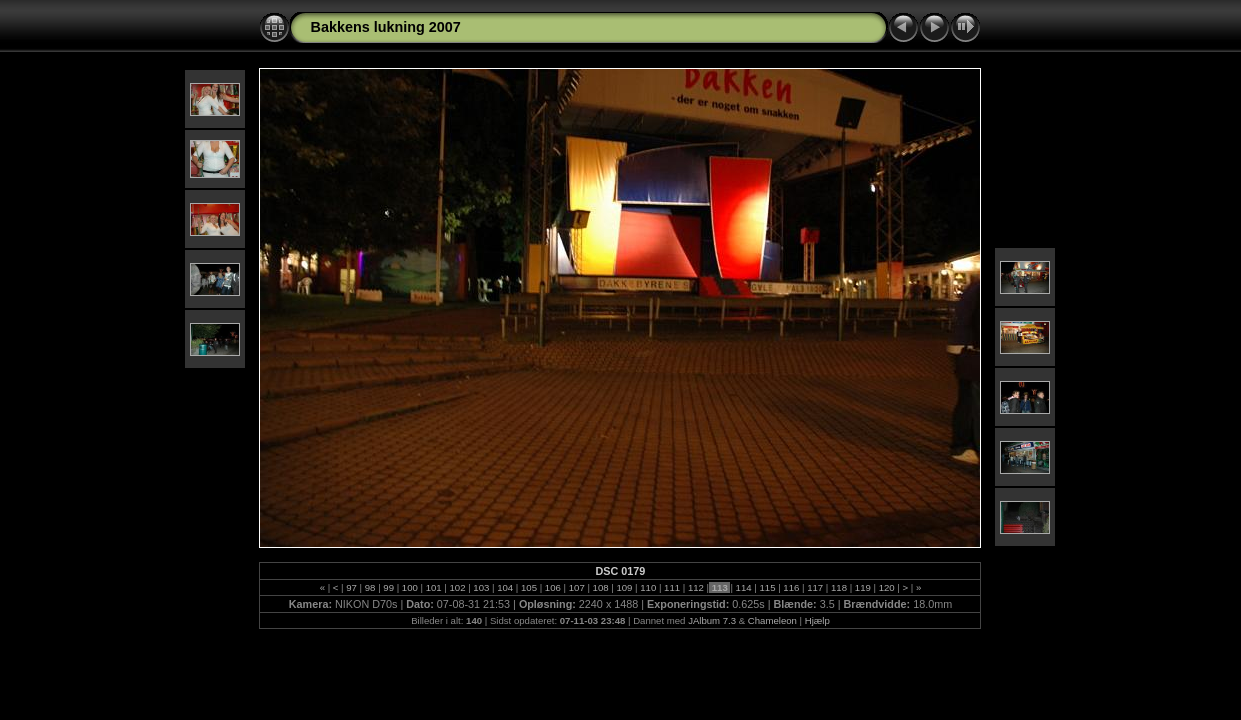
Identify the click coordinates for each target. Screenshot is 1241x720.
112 (695, 587)
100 (409, 587)
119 (862, 587)
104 (505, 587)
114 (743, 587)
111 (671, 587)
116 (791, 587)
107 (576, 587)
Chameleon (772, 620)
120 (886, 587)
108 (600, 587)
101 (433, 587)
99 (389, 587)
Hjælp (817, 620)
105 (528, 587)
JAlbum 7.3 (712, 620)
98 (370, 587)
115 (767, 587)
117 (814, 587)
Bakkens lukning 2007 (385, 27)
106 (552, 587)
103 (481, 587)
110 (648, 587)
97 (352, 587)
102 (457, 587)
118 (838, 587)
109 (624, 587)
